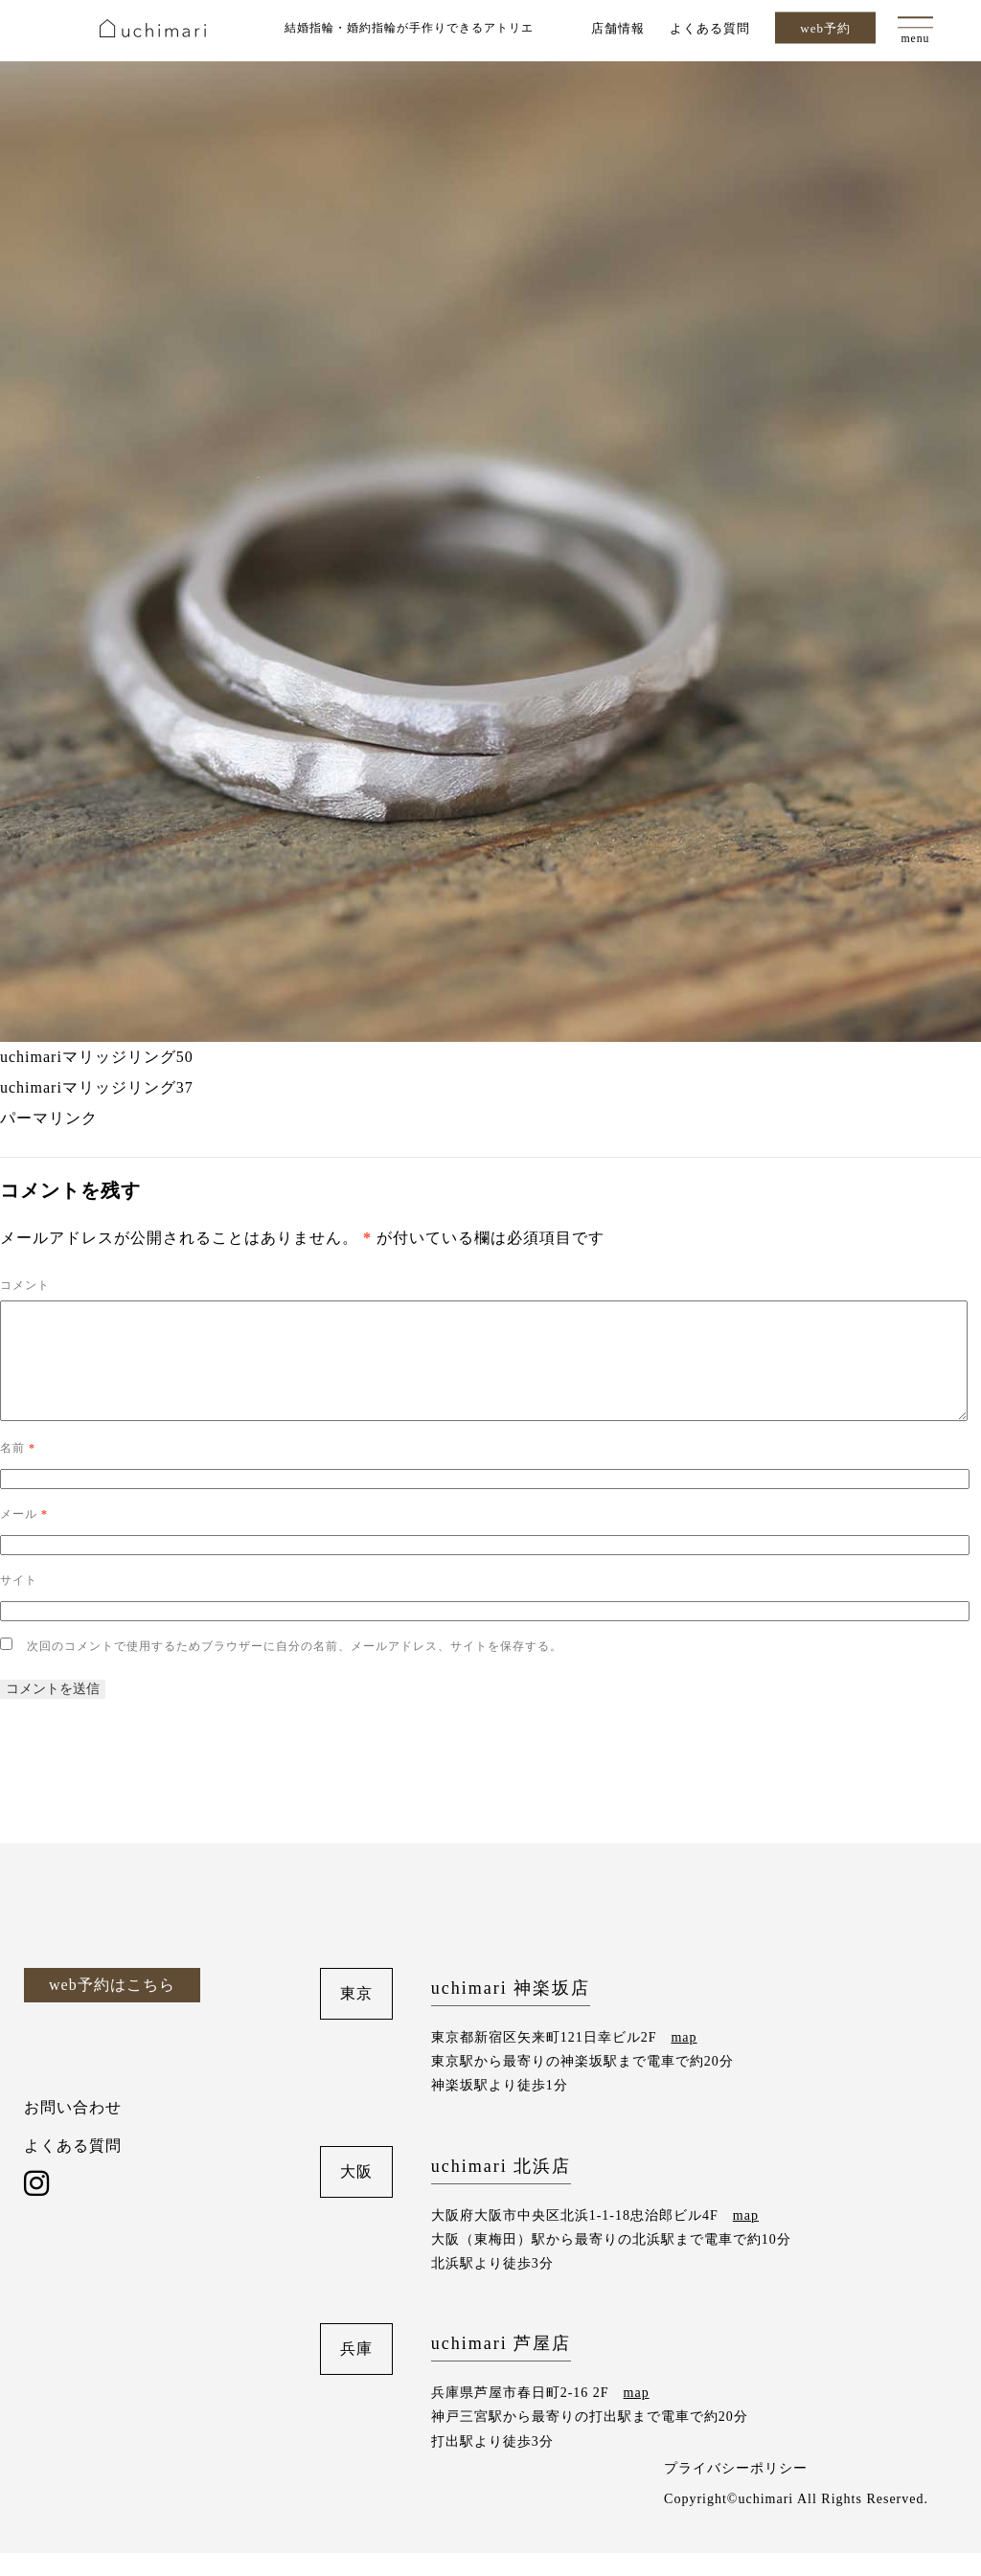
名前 (17, 1471)
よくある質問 (710, 27)
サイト (18, 1603)
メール (24, 1537)
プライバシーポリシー (736, 2491)
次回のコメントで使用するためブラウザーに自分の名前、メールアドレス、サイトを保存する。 (294, 1669)
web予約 (825, 28)
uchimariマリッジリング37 (97, 1087)
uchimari (153, 28)
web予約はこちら (112, 2008)
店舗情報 (618, 27)
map (683, 2060)
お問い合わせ (73, 2130)
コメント (25, 1285)
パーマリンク (49, 1118)
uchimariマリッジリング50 (97, 1057)
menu (915, 39)
